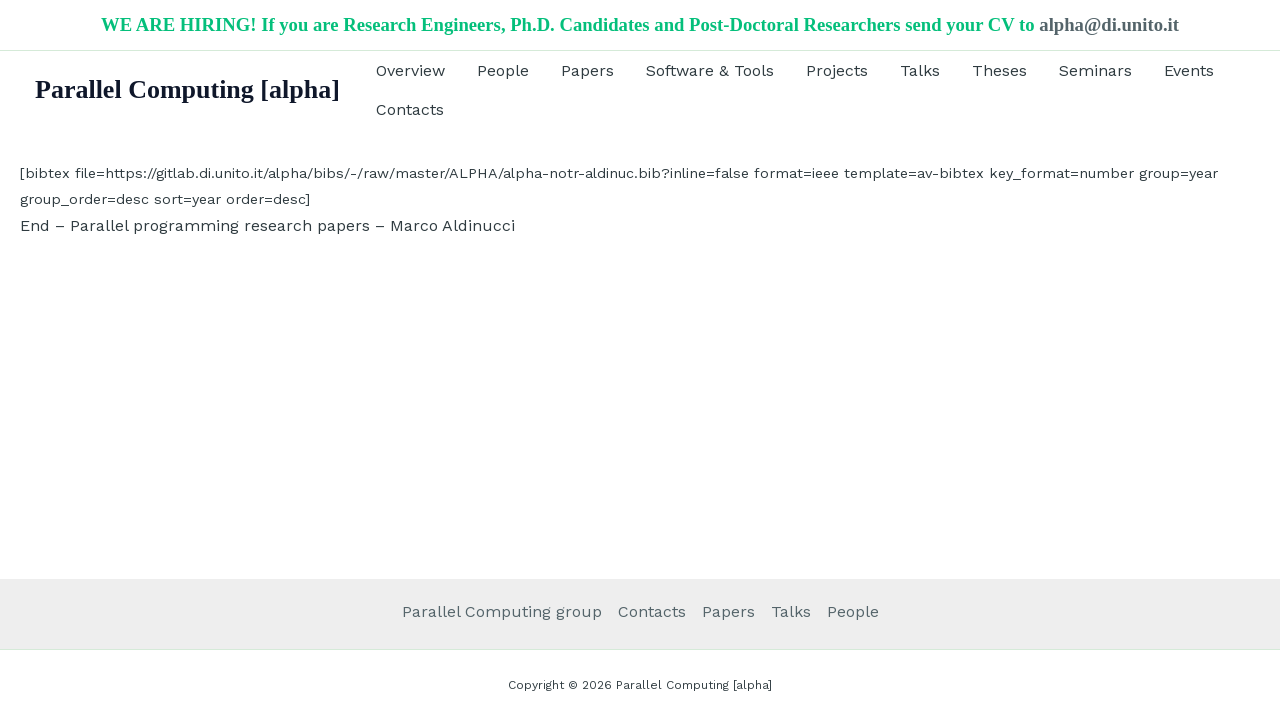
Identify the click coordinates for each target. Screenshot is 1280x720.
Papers (587, 70)
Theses (999, 70)
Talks (920, 70)
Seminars (1095, 70)
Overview (410, 70)
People (503, 70)
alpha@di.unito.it (1109, 24)
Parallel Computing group (502, 611)
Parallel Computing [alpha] (187, 89)
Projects (837, 70)
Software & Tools (710, 70)
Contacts (410, 109)
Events (1189, 70)
